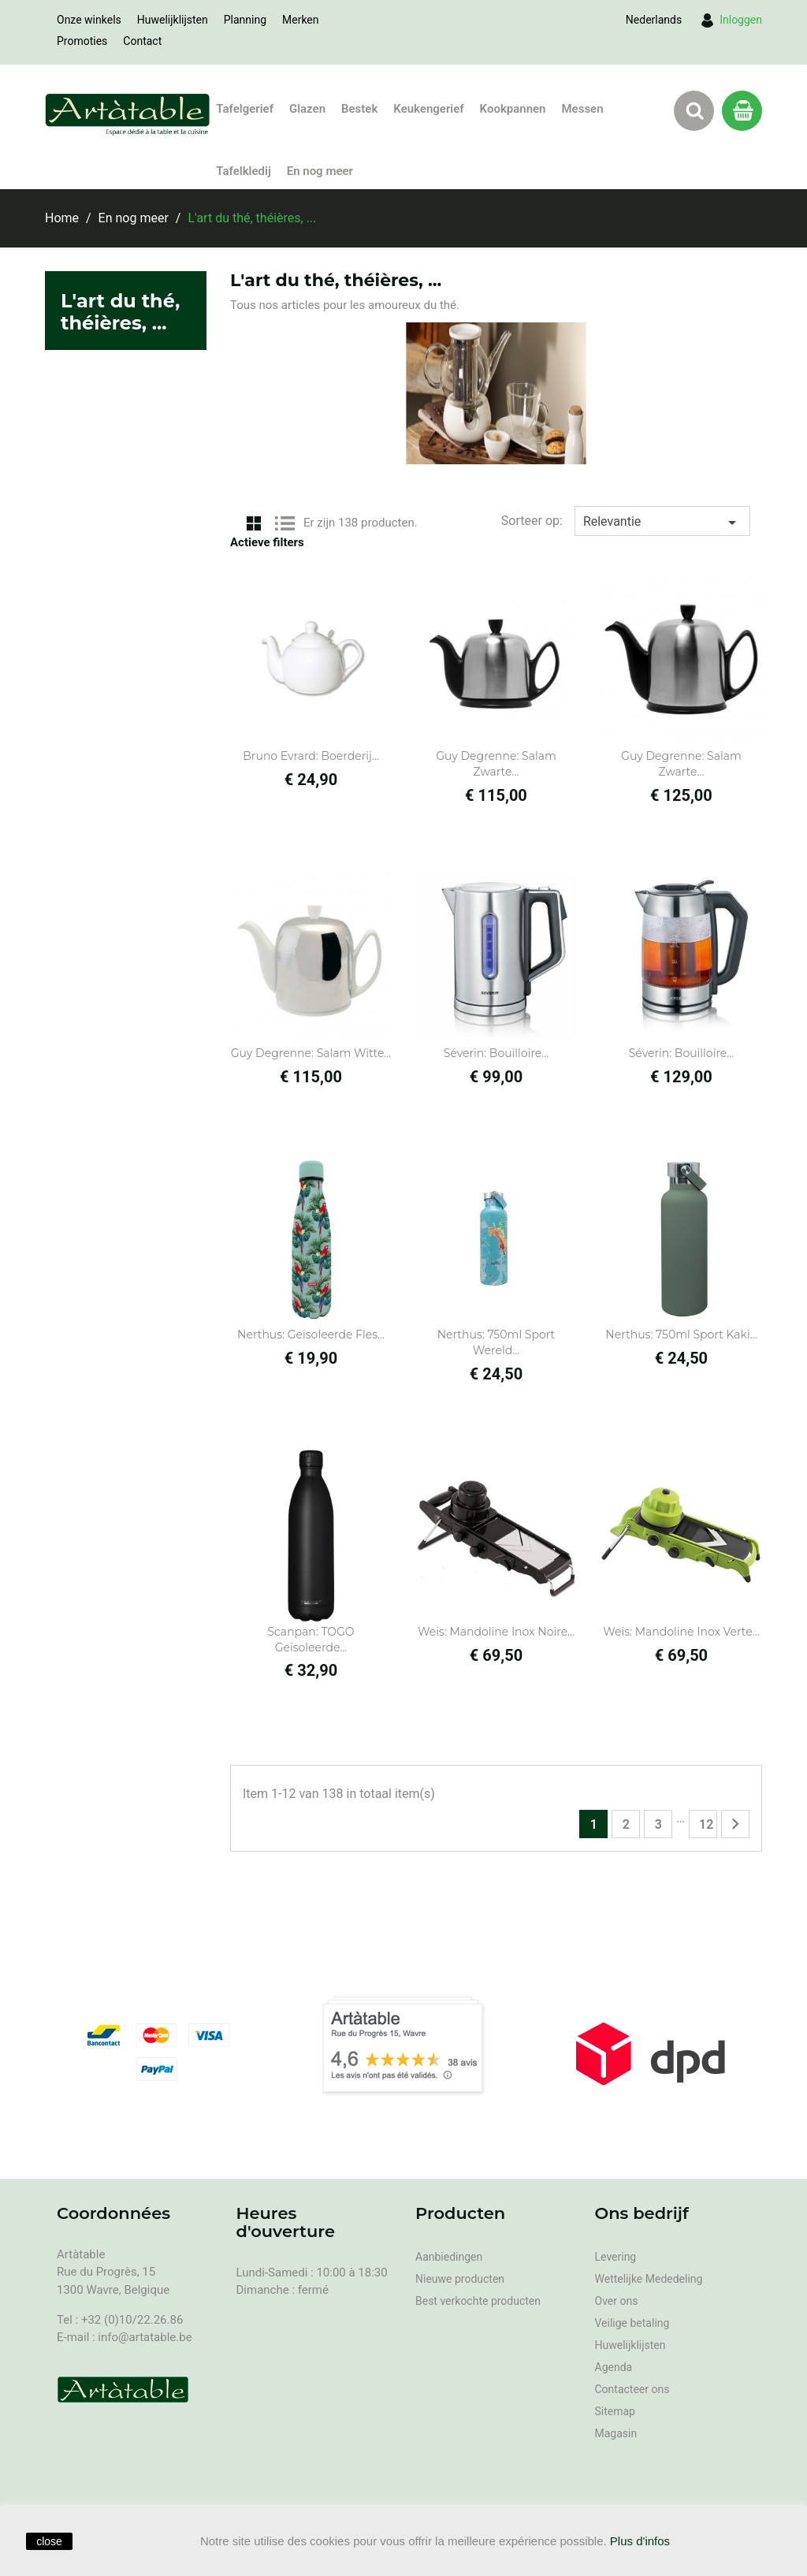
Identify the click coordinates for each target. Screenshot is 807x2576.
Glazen (307, 109)
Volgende (735, 1824)
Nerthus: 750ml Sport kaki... (681, 1334)
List (285, 522)
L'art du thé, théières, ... (120, 311)
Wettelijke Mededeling (649, 2279)
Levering (616, 2256)
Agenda (614, 2367)
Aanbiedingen (448, 2256)
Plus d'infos (640, 2541)
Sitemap (615, 2411)
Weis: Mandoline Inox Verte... (681, 1632)
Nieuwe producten (459, 2279)
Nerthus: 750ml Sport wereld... (496, 1342)
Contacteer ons (632, 2389)
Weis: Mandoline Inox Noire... (496, 1632)
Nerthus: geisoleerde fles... (311, 1334)
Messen (582, 109)
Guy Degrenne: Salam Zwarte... (496, 764)
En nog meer (320, 171)
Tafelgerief (244, 109)
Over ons (616, 2301)
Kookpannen (513, 109)
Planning (245, 19)
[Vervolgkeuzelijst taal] (654, 19)
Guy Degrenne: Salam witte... (311, 1053)
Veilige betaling (632, 2323)
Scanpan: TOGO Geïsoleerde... (310, 1640)
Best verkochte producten (478, 2301)
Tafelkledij (243, 171)
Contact (142, 41)
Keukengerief (428, 109)
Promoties (82, 41)
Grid (254, 522)
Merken (300, 19)
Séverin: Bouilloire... (496, 1053)
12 (706, 1824)
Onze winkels (89, 19)
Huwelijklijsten (172, 19)
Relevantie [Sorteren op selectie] (662, 522)
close (49, 2541)
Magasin (616, 2433)
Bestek (359, 109)
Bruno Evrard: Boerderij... (310, 756)
